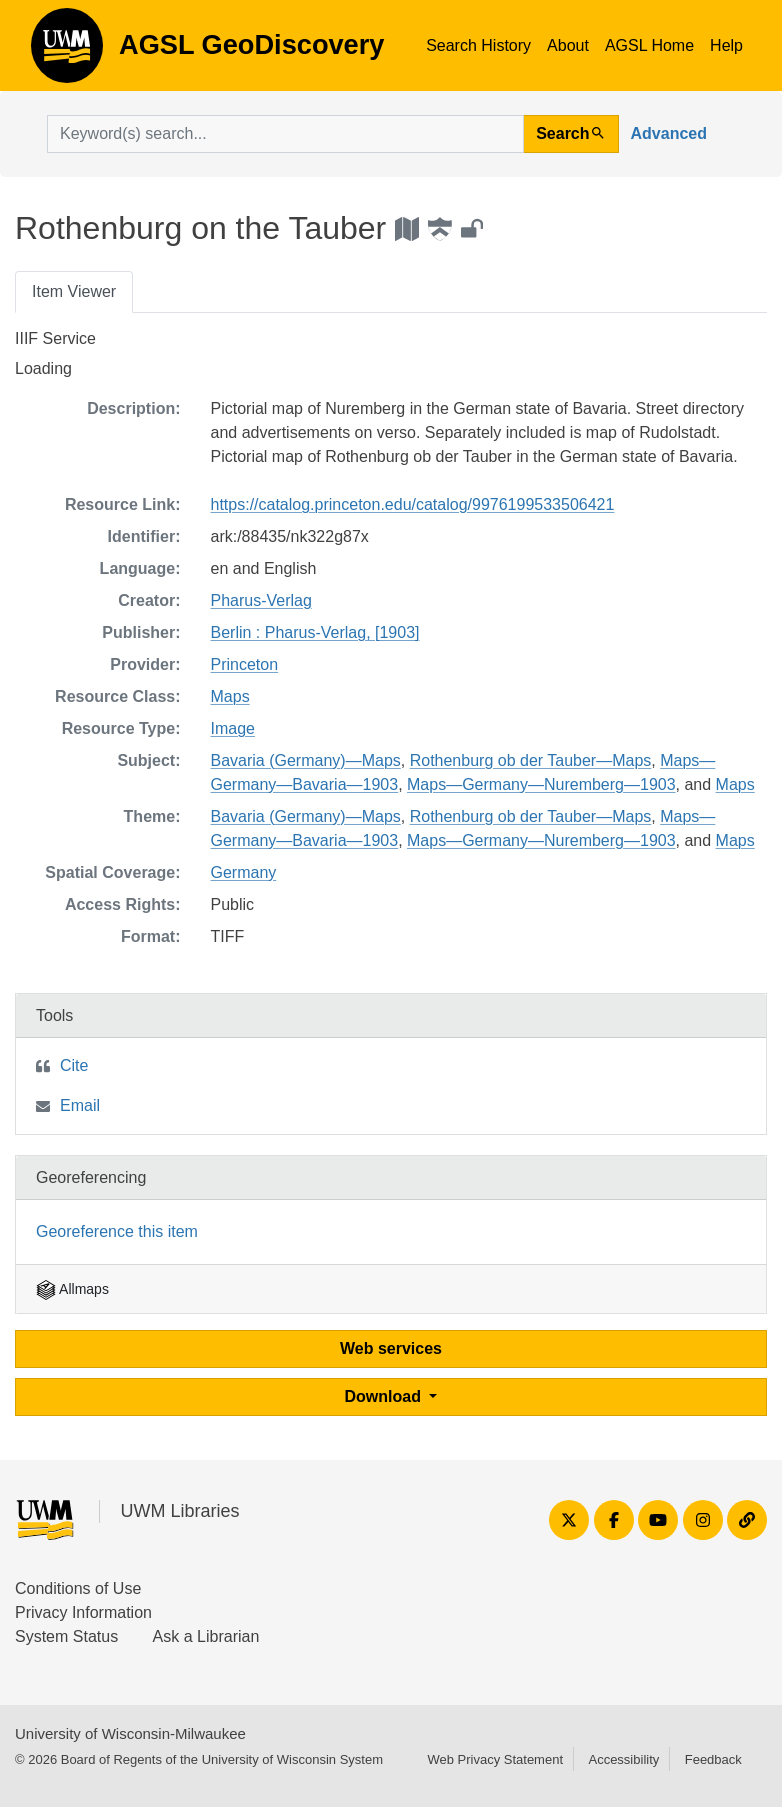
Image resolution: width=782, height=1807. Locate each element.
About (568, 45)
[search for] (285, 134)
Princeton (245, 664)
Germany (244, 872)
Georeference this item (117, 1231)
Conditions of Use (78, 1588)
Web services (391, 1348)
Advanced (669, 133)
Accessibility (623, 1759)
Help (726, 45)
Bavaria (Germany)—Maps (306, 760)
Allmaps (72, 1289)
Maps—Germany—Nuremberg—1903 (541, 784)
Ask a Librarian (206, 1636)
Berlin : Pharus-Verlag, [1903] (315, 632)
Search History (478, 45)
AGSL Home (649, 45)
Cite (74, 1065)
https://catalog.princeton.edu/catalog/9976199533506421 (413, 504)
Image (233, 728)
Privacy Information (83, 1612)
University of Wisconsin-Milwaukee (130, 1733)
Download (385, 1396)
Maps (230, 696)
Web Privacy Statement (495, 1759)
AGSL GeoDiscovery (67, 52)
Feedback (713, 1759)
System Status (66, 1636)
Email (80, 1105)
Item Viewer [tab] (74, 291)
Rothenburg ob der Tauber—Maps (531, 760)
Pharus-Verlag (261, 600)
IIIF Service (55, 338)
